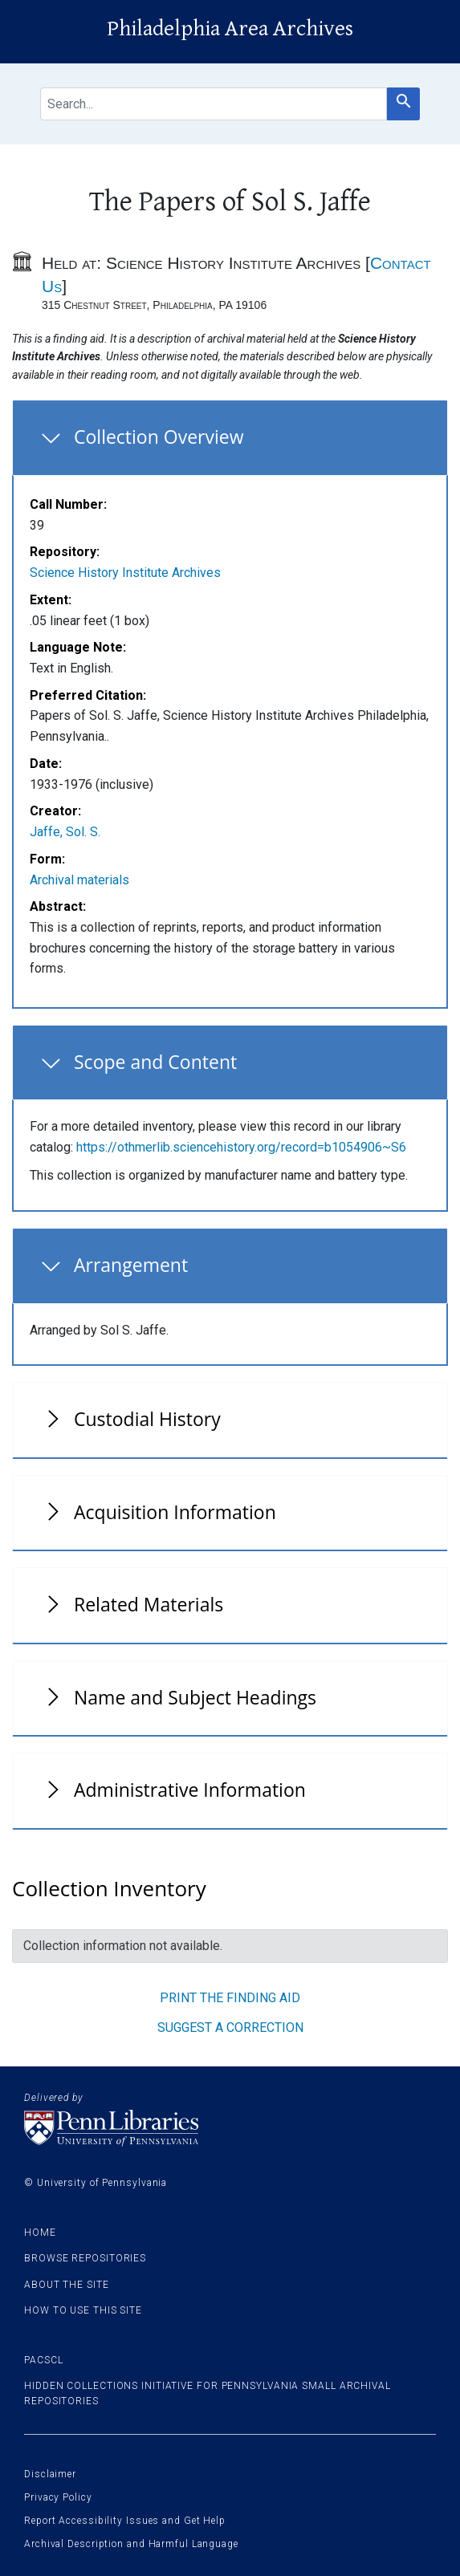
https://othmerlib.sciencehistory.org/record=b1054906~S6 (241, 1147)
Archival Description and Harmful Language (131, 2544)
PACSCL (43, 2360)
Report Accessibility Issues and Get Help (125, 2520)
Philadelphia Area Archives (230, 29)
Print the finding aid (230, 1997)
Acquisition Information (175, 1512)
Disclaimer (50, 2474)
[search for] (213, 103)
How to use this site (83, 2310)
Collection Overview (159, 436)
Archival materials (79, 880)
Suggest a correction (230, 2027)
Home (40, 2232)
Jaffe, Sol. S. (65, 831)
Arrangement (131, 1265)
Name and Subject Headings (195, 1697)
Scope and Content (155, 1062)
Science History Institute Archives (125, 572)
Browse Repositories (85, 2258)
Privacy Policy (58, 2497)
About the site (66, 2284)
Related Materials (148, 1604)
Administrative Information (190, 1789)
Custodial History (147, 1419)
